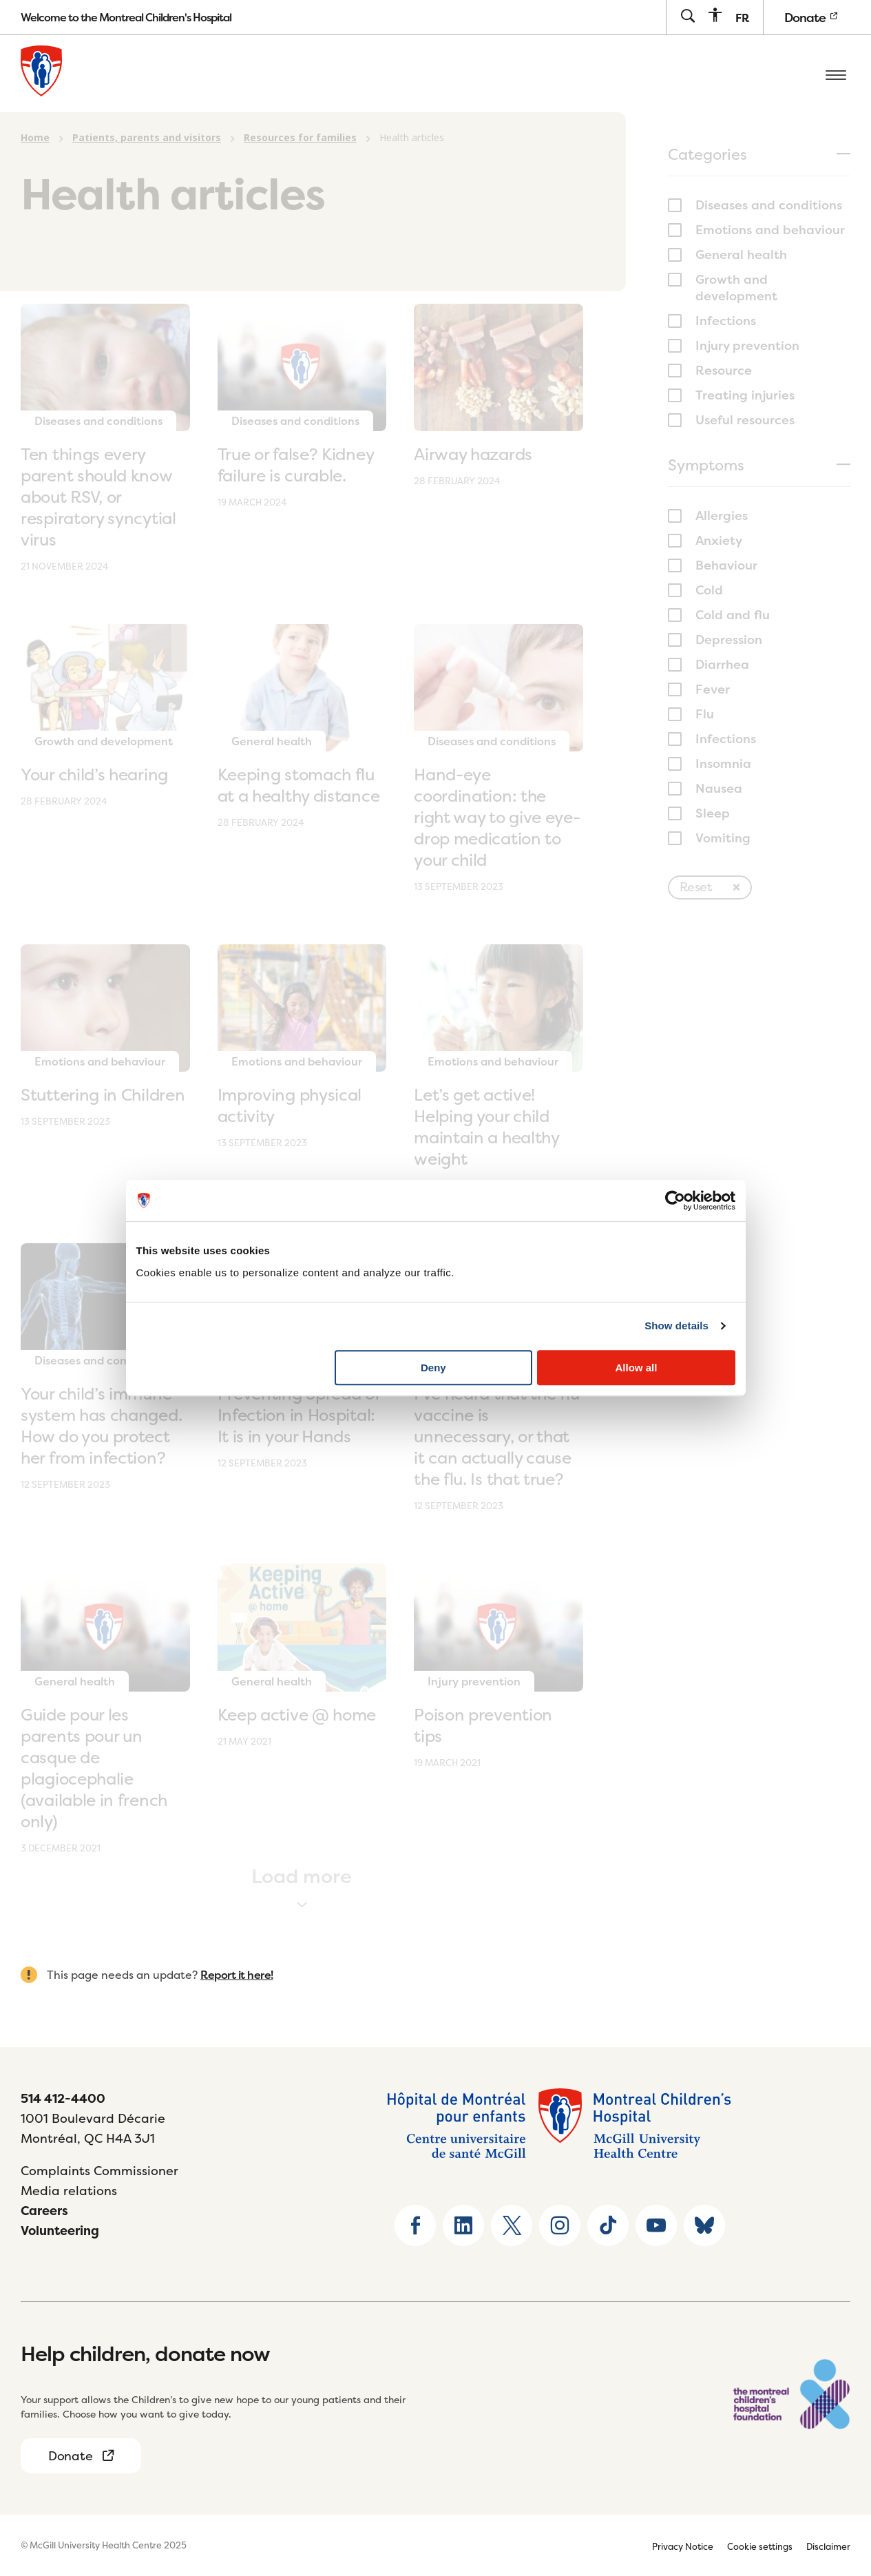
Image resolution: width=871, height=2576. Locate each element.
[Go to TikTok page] (608, 2225)
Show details (676, 1325)
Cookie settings (760, 2546)
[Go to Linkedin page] (463, 2225)
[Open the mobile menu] (835, 74)
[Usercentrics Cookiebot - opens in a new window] (675, 1200)
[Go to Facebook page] (415, 2225)
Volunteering (60, 2230)
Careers (44, 2210)
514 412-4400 (63, 2098)
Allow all (637, 1367)
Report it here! (236, 1974)
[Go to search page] (687, 17)
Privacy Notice (682, 2546)
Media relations (69, 2190)
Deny (433, 1367)
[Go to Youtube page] (656, 2225)
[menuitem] (742, 17)
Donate (810, 17)
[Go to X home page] (511, 2225)
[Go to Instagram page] (559, 2225)
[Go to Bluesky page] (704, 2225)
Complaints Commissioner (99, 2170)
